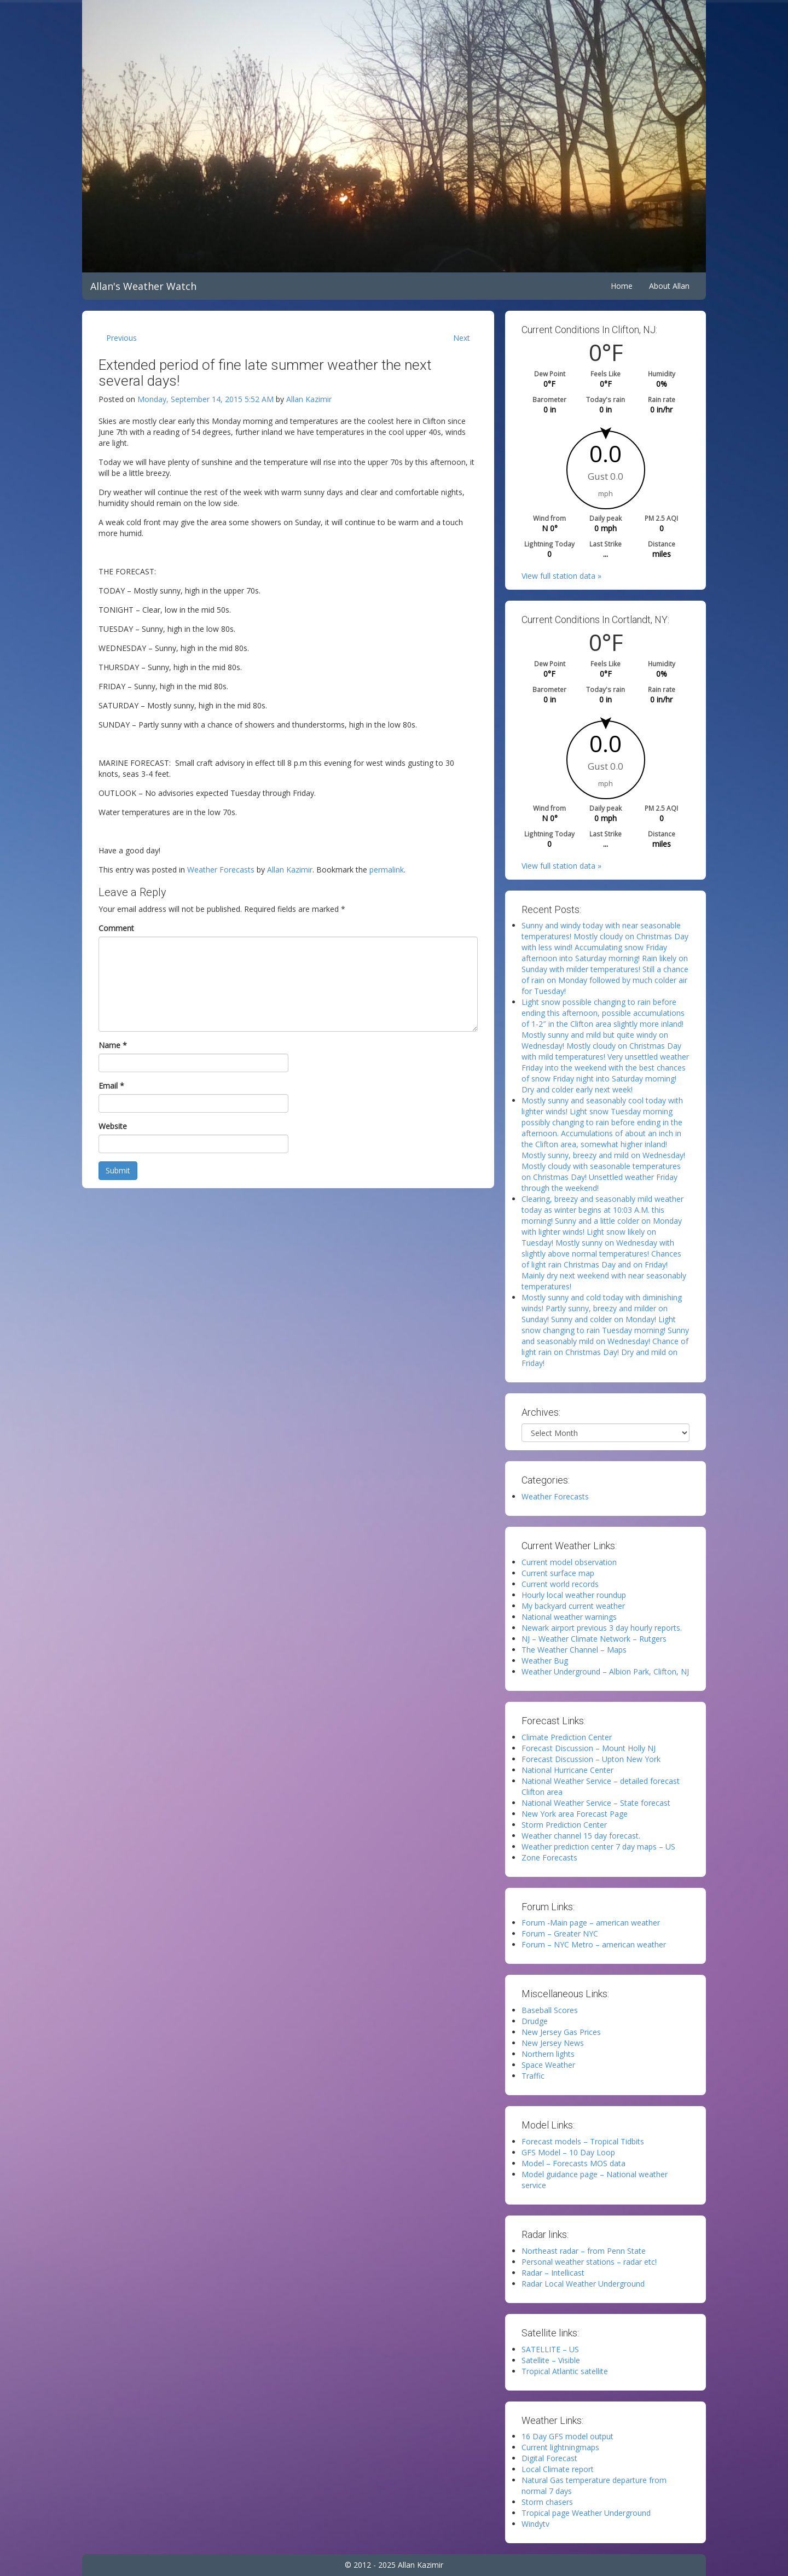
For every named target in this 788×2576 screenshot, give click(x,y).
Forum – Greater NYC (560, 1933)
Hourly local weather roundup (574, 1595)
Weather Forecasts (220, 869)
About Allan (669, 286)
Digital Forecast (549, 2458)
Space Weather (548, 2065)
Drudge (535, 2021)
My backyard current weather (573, 1606)
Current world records (560, 1584)
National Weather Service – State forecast (596, 1803)
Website (113, 1126)
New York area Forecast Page (575, 1814)
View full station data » (561, 576)
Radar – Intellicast (553, 2272)
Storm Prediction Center (564, 1824)
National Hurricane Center (567, 1770)
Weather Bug (545, 1660)
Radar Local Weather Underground (583, 2283)
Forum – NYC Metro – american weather (594, 1944)
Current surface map (558, 1573)
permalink (386, 869)
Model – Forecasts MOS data (573, 2163)
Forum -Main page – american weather (591, 1922)
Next (461, 338)
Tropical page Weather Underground (586, 2513)
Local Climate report (558, 2469)
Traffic (533, 2076)
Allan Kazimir (309, 399)
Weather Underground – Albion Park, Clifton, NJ (605, 1671)
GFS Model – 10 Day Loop (568, 2152)
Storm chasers (547, 2502)
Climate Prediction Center (567, 1737)
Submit (118, 1170)
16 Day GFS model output (567, 2436)
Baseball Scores (550, 2010)
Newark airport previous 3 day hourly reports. (602, 1628)
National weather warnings (569, 1617)
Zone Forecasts (549, 1857)
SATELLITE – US (550, 2349)
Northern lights (548, 2054)
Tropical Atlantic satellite (565, 2371)
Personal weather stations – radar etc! (589, 2262)
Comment (116, 928)
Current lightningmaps (560, 2447)
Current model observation (569, 1562)
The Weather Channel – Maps (574, 1649)
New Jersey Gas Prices (561, 2032)
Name (113, 1045)
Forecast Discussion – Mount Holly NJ (589, 1748)
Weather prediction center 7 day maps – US (598, 1846)
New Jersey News (553, 2043)
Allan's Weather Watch (143, 286)
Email (111, 1085)
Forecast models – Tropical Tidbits (583, 2141)
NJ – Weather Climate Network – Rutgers (594, 1638)
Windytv (535, 2524)
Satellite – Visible (551, 2360)
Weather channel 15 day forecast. (581, 1835)
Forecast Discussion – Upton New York (591, 1759)
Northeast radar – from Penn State (584, 2251)
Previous (121, 338)
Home (622, 286)
